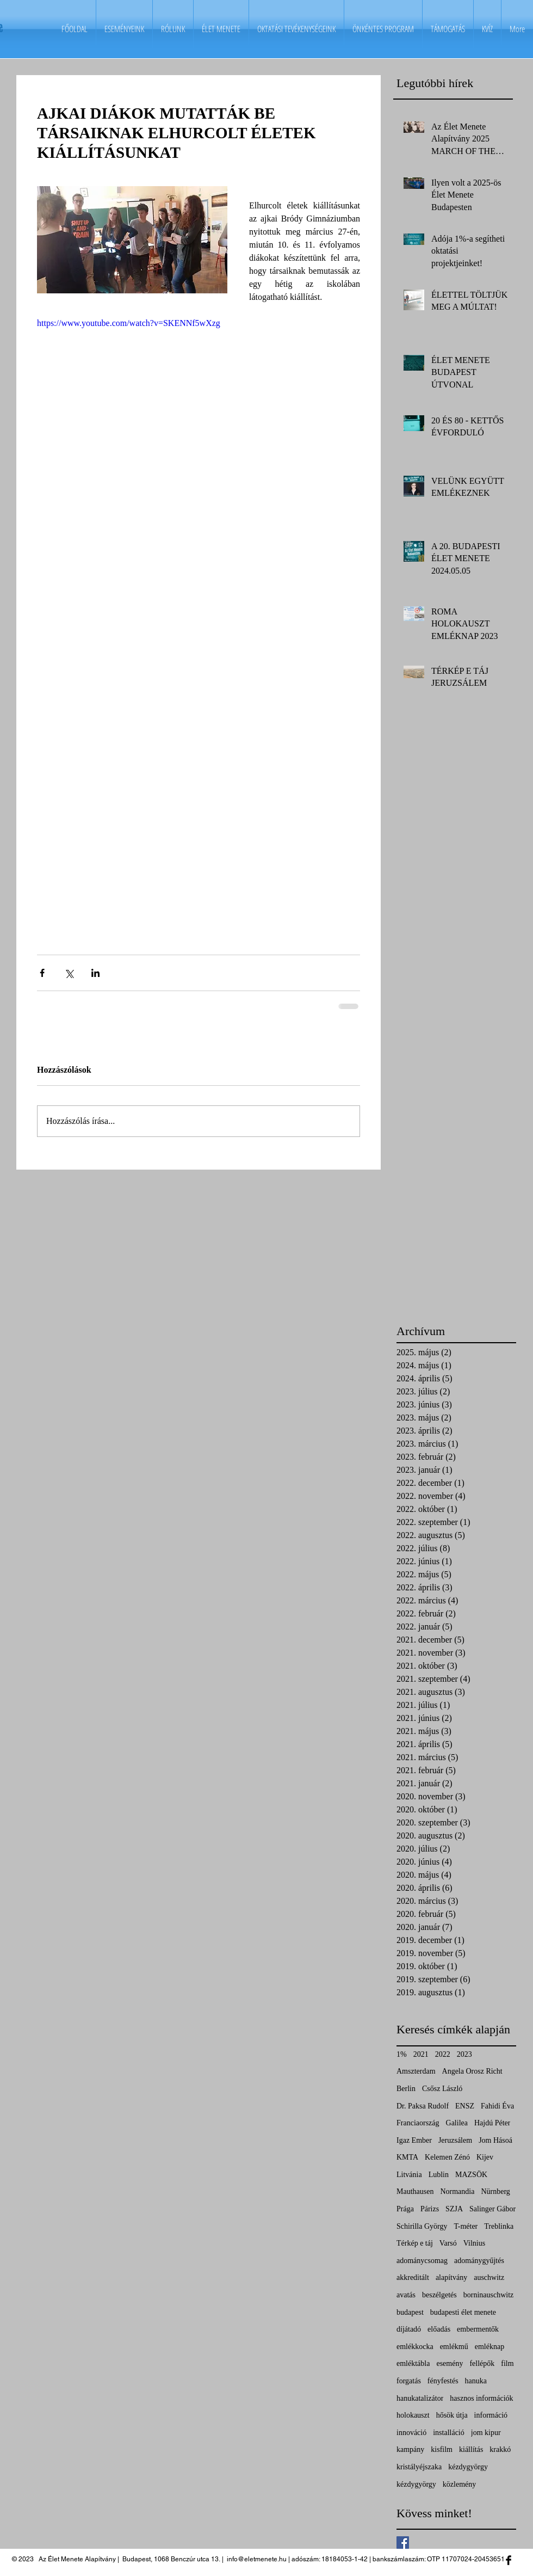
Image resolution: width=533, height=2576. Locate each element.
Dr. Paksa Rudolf (422, 2106)
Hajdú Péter (492, 2123)
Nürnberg (495, 2191)
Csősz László (442, 2089)
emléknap (489, 2347)
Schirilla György (421, 2226)
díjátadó (408, 2329)
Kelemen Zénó (447, 2157)
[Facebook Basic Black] (508, 2560)
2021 (421, 2054)
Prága (405, 2209)
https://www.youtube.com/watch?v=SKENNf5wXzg (128, 323)
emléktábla (413, 2363)
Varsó (448, 2243)
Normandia (457, 2191)
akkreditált (412, 2277)
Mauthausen (414, 2191)
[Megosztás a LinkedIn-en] (95, 973)
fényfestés (442, 2381)
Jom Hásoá (495, 2140)
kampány (410, 2449)
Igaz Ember (414, 2140)
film (507, 2363)
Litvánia (409, 2175)
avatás (406, 2295)
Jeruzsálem (455, 2140)
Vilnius (474, 2243)
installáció (448, 2433)
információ (490, 2415)
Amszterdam (416, 2071)
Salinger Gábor (492, 2209)
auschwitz (489, 2277)
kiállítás (471, 2449)
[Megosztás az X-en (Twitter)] (69, 973)
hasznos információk (481, 2398)
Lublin (439, 2175)
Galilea (457, 2123)
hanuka (476, 2381)
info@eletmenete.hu (257, 2559)
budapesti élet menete (463, 2312)
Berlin (406, 2089)
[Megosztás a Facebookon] (42, 973)
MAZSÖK (471, 2175)
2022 (442, 2054)
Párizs (429, 2209)
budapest (410, 2312)
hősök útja (452, 2415)
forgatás (408, 2381)
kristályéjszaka (419, 2467)
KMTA (407, 2157)
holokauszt (413, 2415)
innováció (411, 2433)
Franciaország (417, 2123)
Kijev (484, 2157)
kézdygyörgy (468, 2467)
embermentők (478, 2329)
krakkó (500, 2449)
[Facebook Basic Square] (402, 2542)
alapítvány (451, 2277)
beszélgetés (439, 2295)
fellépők (481, 2363)
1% (401, 2054)
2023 (464, 2054)
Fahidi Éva (497, 2106)
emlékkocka (414, 2347)
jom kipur (486, 2433)
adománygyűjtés (479, 2261)
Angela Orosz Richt (472, 2071)
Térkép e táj (414, 2243)
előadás (438, 2329)
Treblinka (498, 2226)
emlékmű (454, 2347)
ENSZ (464, 2106)
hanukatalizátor (419, 2398)
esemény (449, 2363)
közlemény (459, 2484)
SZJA (454, 2209)
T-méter (466, 2226)
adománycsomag (422, 2261)
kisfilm (442, 2449)
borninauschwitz (488, 2295)
